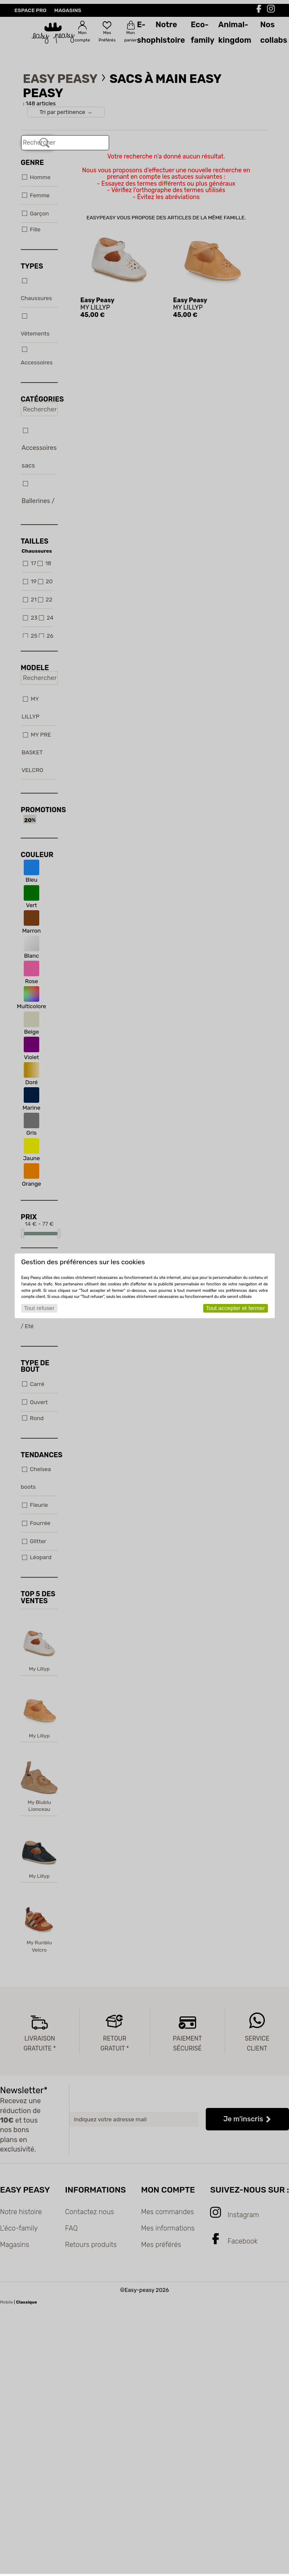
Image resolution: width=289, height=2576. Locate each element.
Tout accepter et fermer (235, 1308)
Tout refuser (39, 1308)
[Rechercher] (44, 143)
